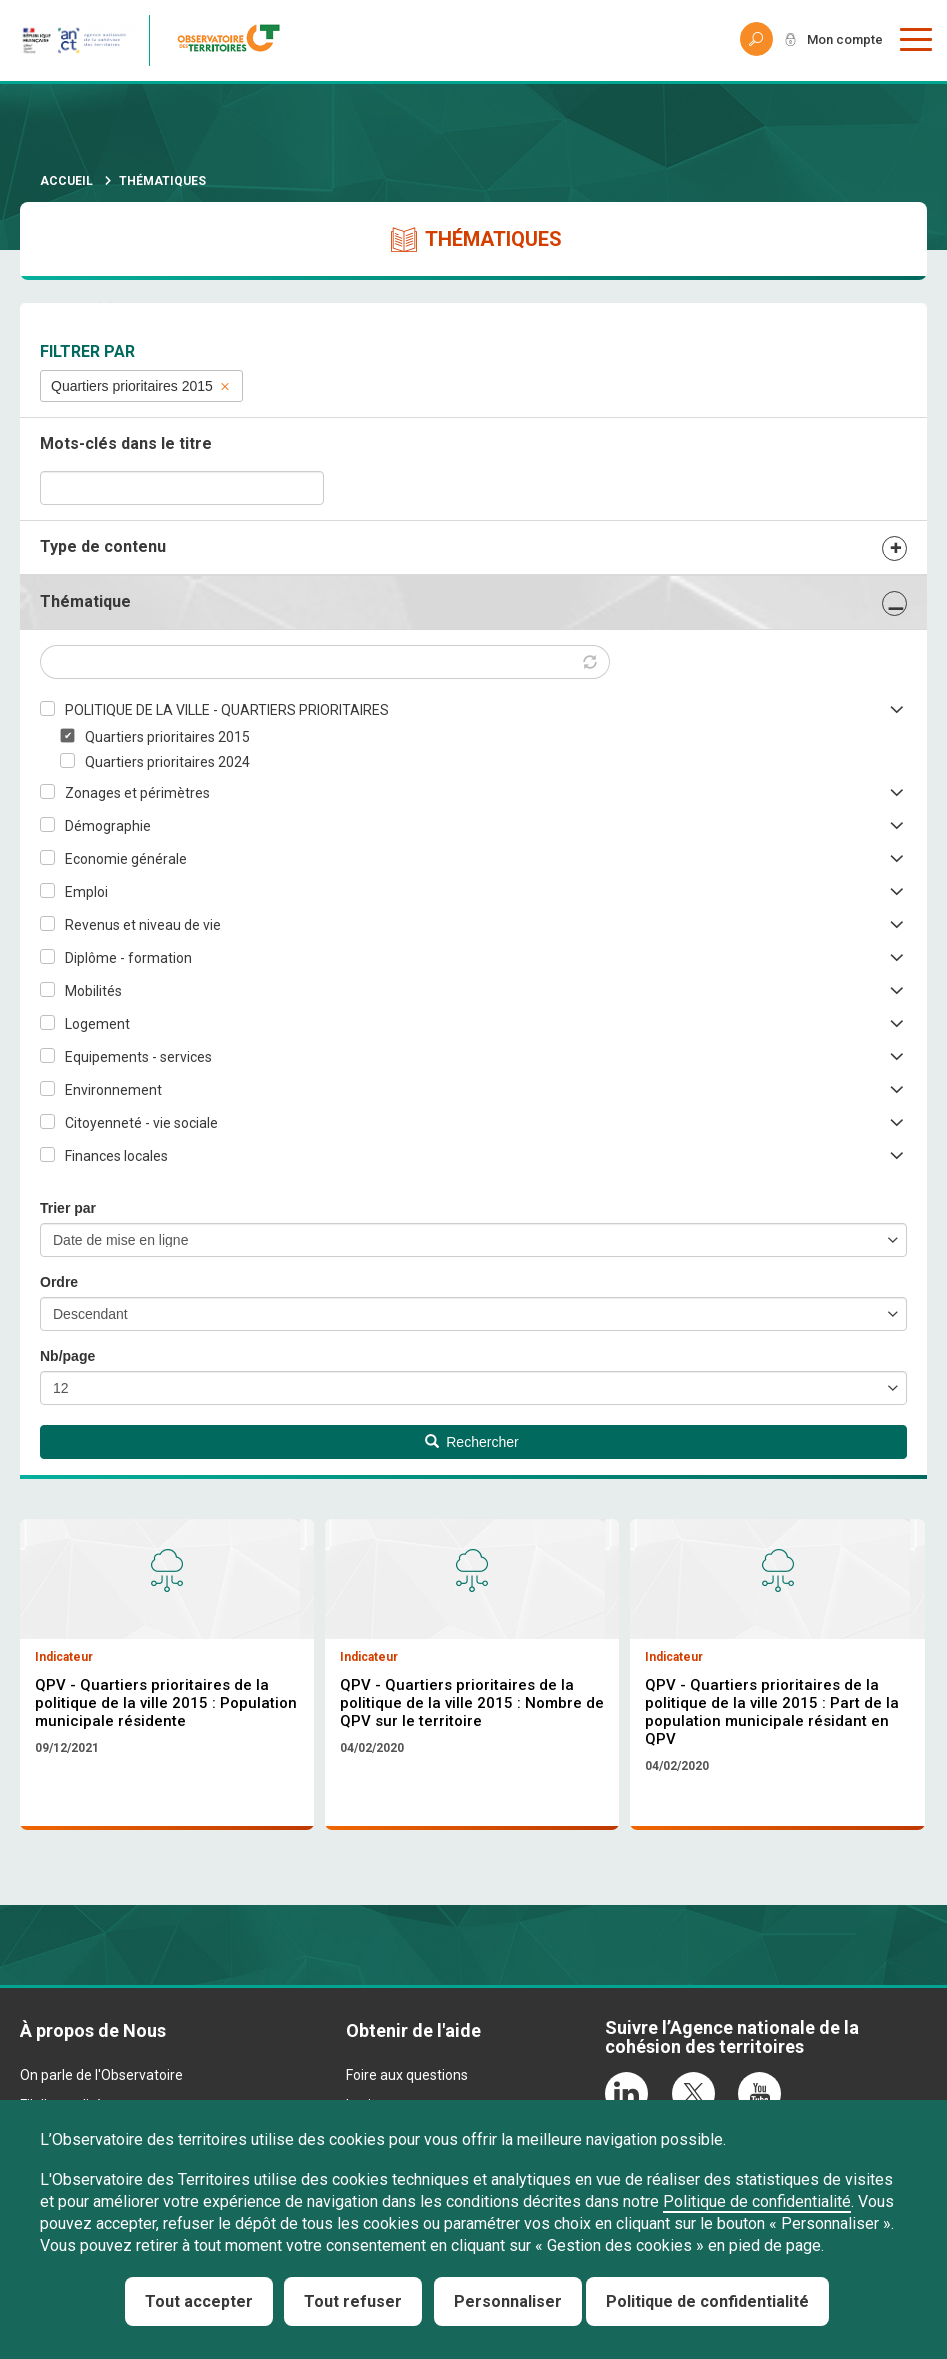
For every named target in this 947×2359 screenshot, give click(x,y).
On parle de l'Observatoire (101, 2079)
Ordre (59, 1282)
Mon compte (841, 40)
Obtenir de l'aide (413, 2034)
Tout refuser (353, 2301)
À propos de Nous (93, 2034)
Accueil (66, 181)
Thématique (85, 601)
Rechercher (472, 1442)
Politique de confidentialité (757, 2201)
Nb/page (67, 1356)
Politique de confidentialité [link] (707, 2301)
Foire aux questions (407, 2079)
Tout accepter (199, 2301)
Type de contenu (103, 546)
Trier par (68, 1208)
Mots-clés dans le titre (126, 443)
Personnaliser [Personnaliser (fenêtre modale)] (508, 2301)
